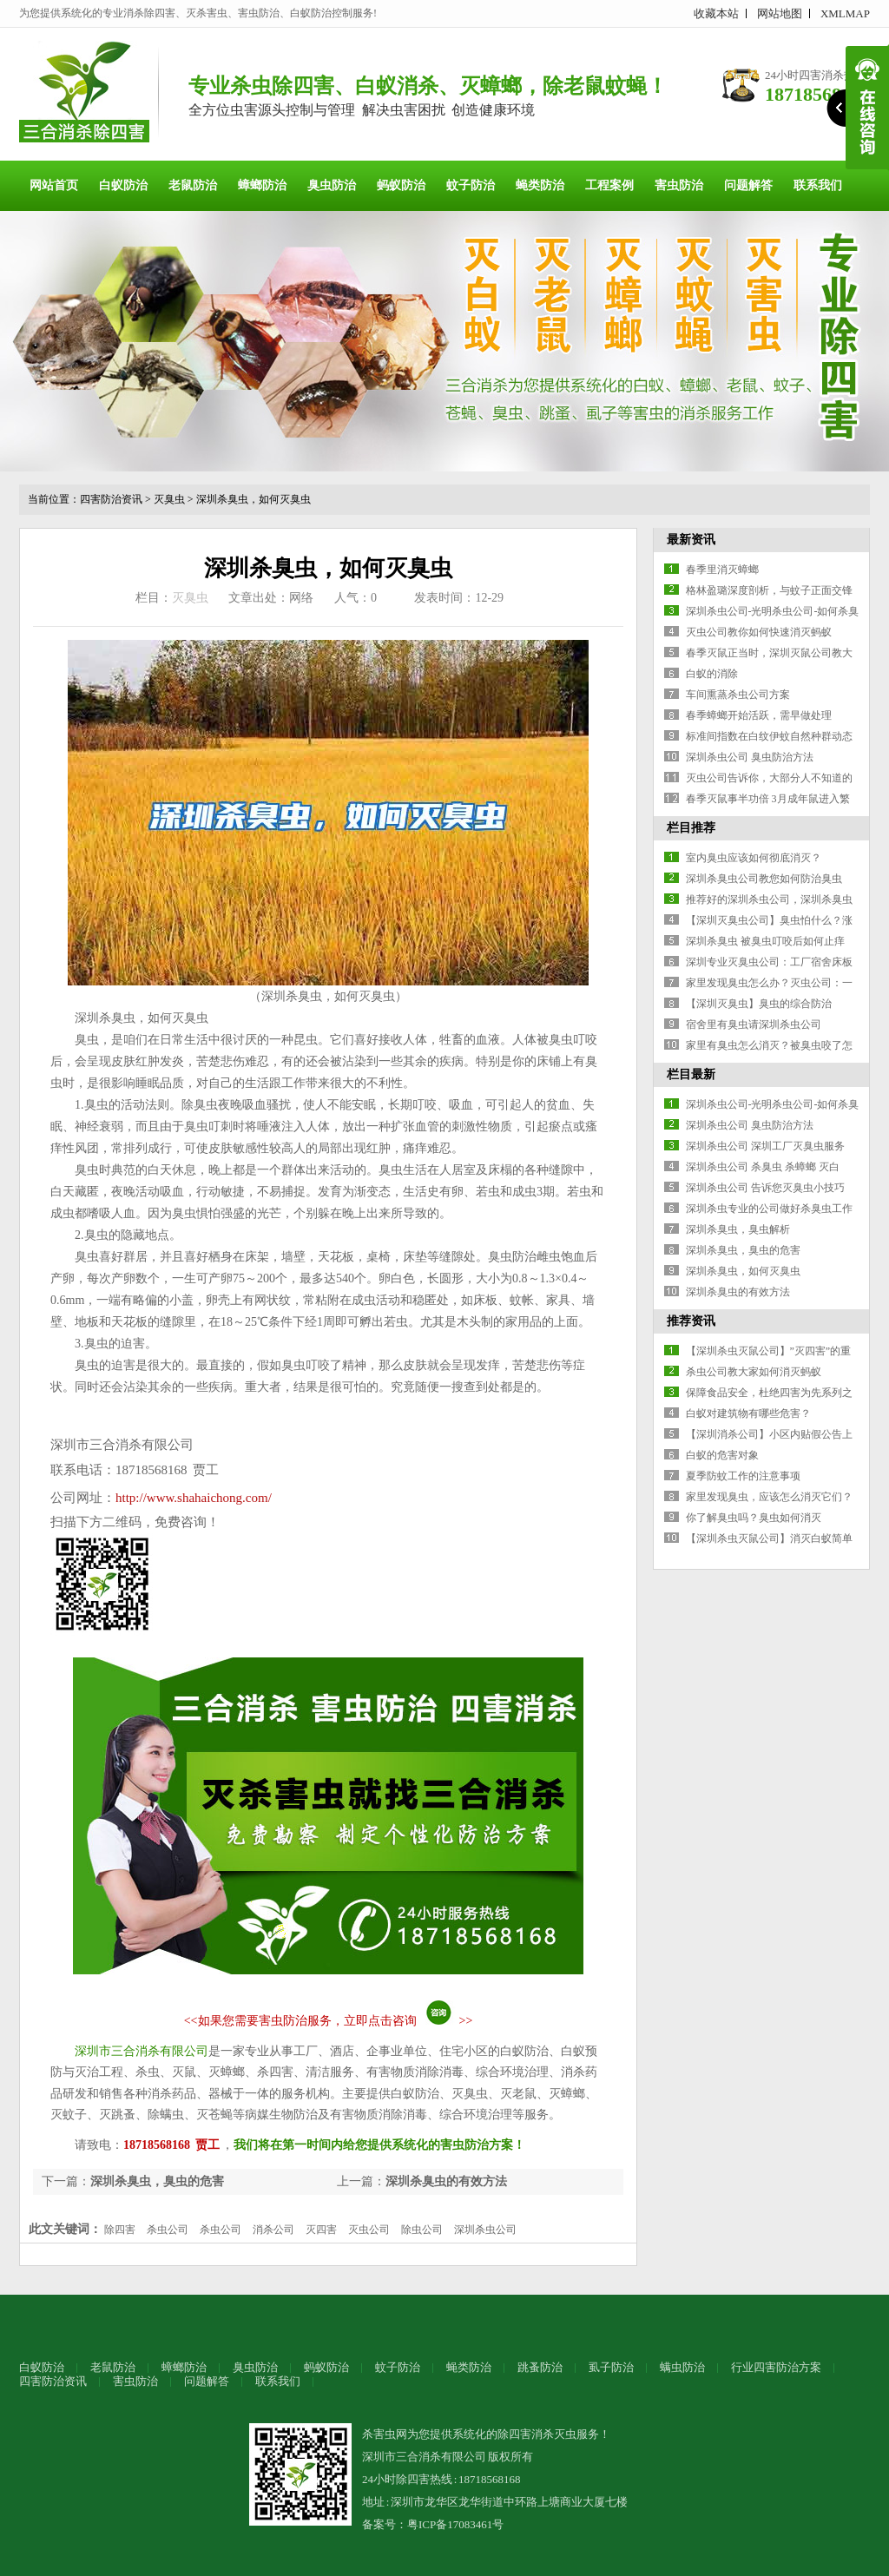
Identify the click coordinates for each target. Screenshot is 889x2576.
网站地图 (779, 13)
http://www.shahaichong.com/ (193, 1498)
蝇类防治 (540, 185)
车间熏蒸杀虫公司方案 (738, 694)
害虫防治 (679, 185)
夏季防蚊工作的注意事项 (743, 1476)
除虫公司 (422, 2230)
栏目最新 (691, 1074)
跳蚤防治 (540, 2367)
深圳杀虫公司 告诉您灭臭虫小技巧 (765, 1188)
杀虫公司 (167, 2230)
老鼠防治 (192, 185)
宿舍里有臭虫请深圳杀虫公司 (753, 1024)
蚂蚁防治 (401, 185)
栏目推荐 (691, 827)
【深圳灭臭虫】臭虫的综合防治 (759, 1004)
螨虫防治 (682, 2367)
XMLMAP (845, 13)
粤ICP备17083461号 (455, 2524)
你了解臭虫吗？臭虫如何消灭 (753, 1518)
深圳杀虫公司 (485, 2230)
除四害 (119, 2230)
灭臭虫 (169, 499)
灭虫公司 (369, 2230)
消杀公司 (273, 2230)
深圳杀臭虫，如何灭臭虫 (253, 499)
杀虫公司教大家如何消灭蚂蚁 (753, 1372)
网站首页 (54, 185)
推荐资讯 (691, 1321)
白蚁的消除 (712, 674)
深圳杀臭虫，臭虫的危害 (157, 2181)
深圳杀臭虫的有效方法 (446, 2181)
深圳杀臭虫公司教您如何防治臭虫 (764, 879)
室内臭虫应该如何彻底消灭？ (753, 858)
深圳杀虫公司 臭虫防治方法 (749, 757)
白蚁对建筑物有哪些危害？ (748, 1413)
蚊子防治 (470, 185)
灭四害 (321, 2230)
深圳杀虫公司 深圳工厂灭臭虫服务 (765, 1146)
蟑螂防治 (262, 185)
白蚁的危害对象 (722, 1455)
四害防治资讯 (111, 499)
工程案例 (609, 185)
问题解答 (748, 185)
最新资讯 (691, 539)
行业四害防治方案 (776, 2367)
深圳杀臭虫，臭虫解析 (738, 1229)
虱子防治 (611, 2367)
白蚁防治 (123, 185)
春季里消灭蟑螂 (722, 569)
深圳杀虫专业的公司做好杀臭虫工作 (769, 1208)
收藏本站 (716, 13)
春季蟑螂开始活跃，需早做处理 (759, 715)
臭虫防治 (331, 185)
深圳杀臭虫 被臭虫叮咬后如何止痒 (765, 941)
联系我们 (818, 185)
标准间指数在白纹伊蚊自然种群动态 (769, 736)
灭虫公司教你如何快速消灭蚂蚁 (759, 632)
